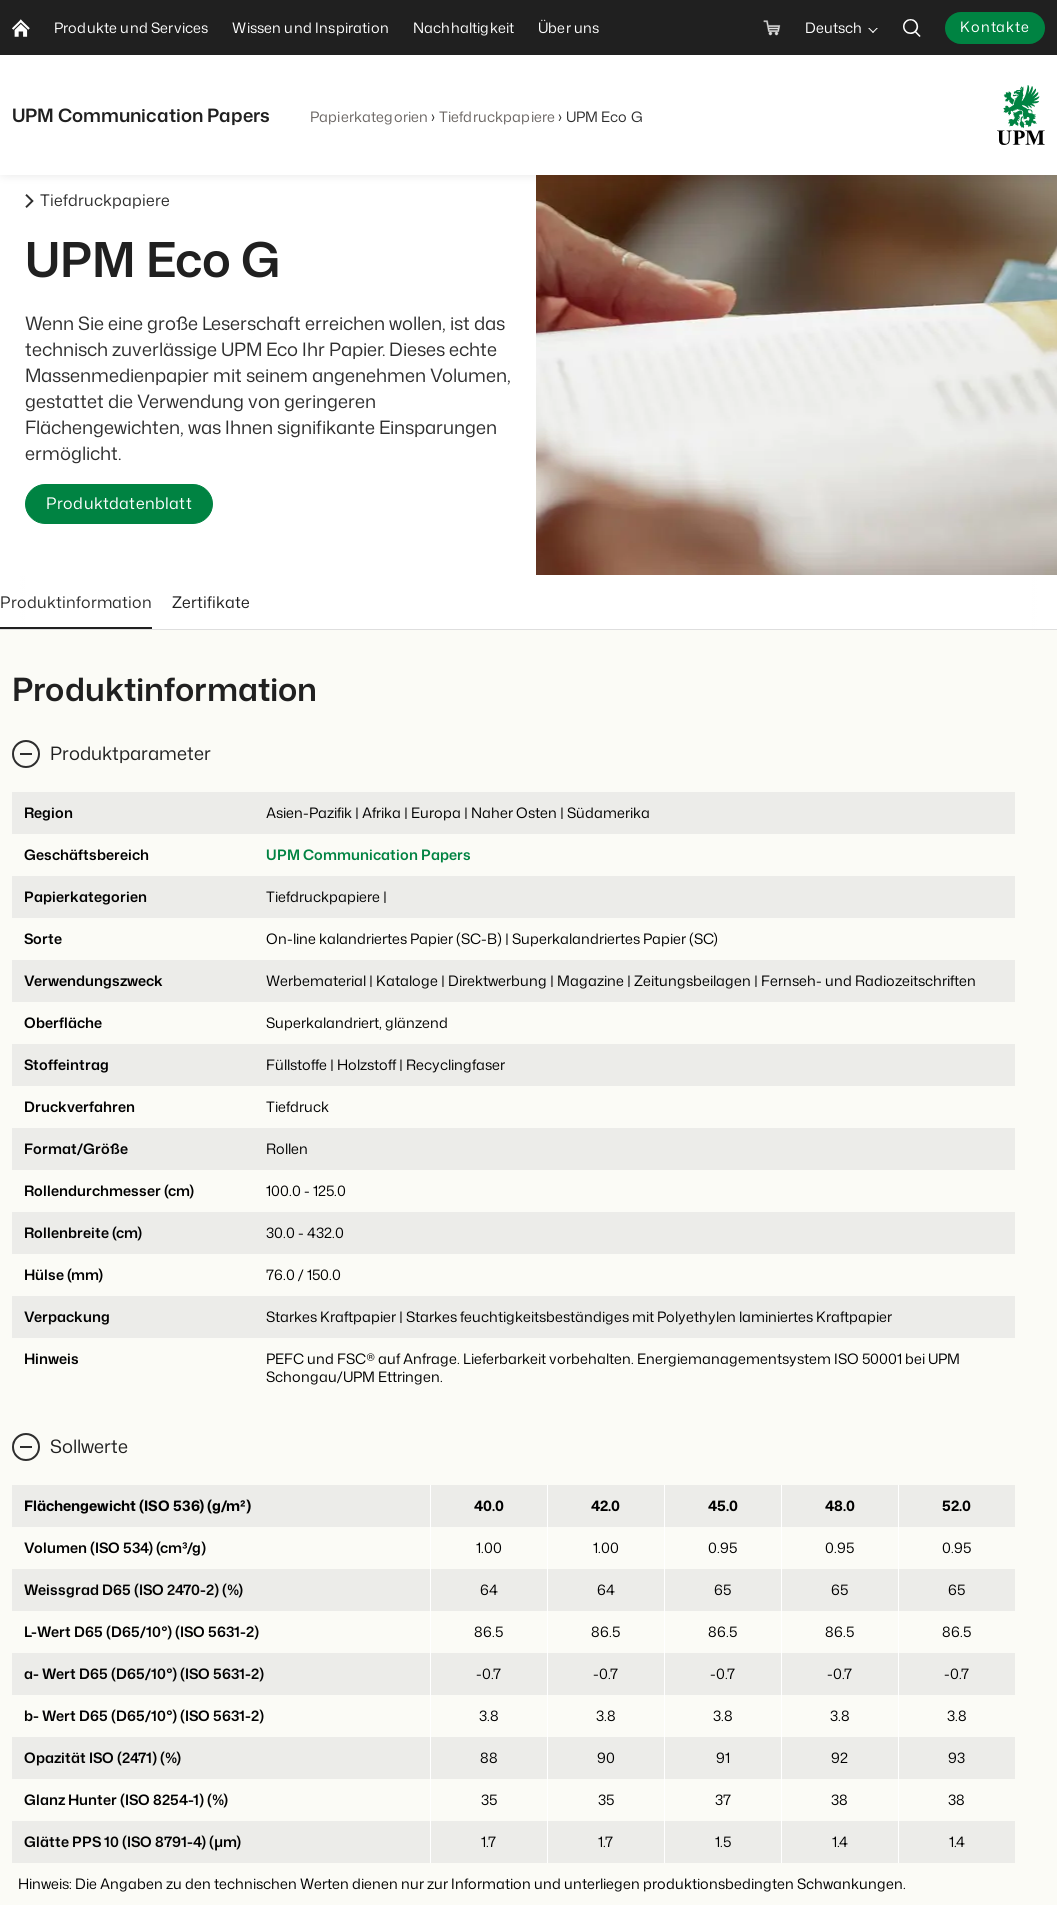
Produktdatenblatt (119, 504)
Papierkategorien (369, 116)
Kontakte (995, 26)
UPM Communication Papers (368, 854)
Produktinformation (76, 602)
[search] (912, 27)
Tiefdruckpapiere (497, 116)
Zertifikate (211, 602)
